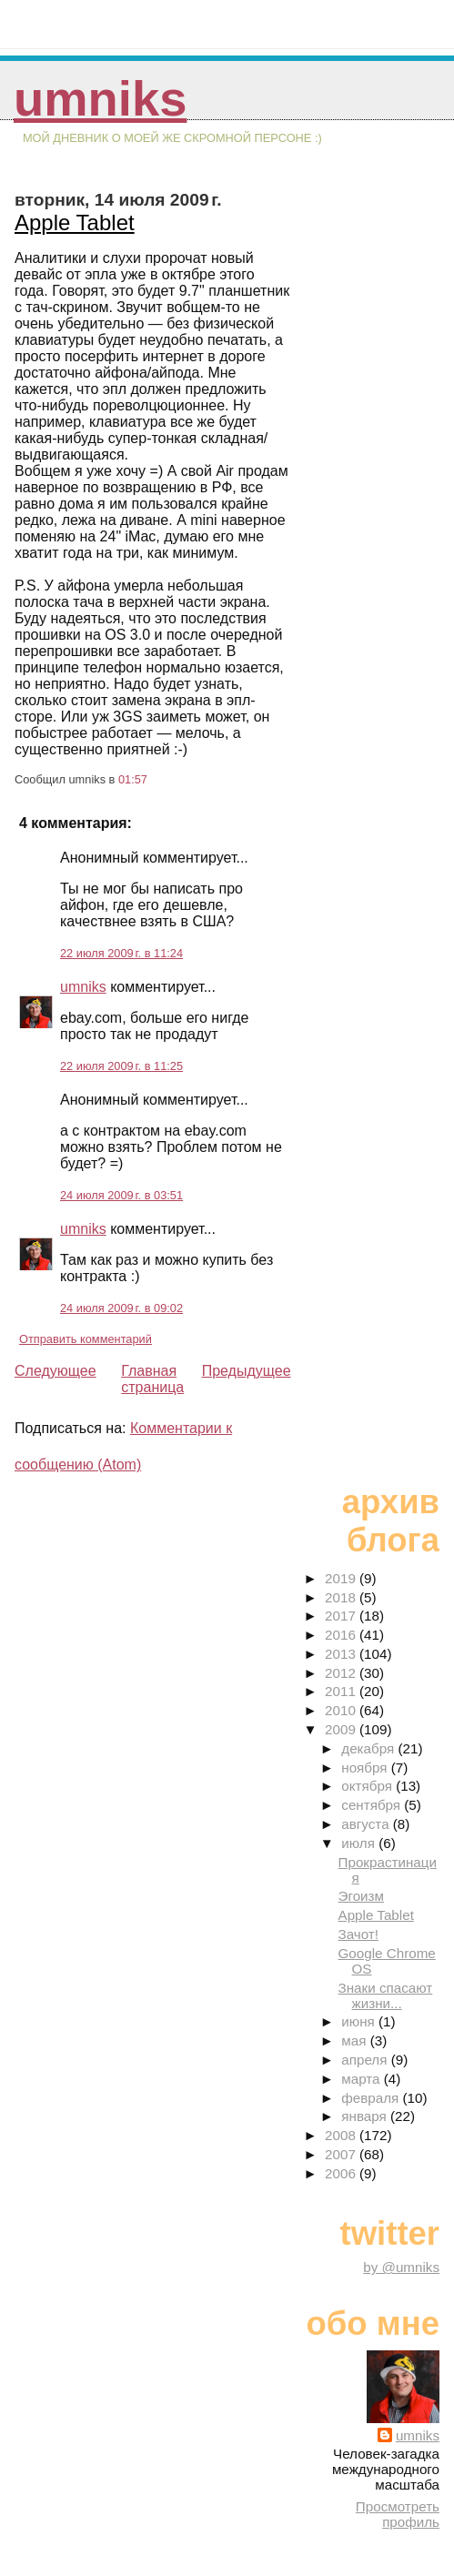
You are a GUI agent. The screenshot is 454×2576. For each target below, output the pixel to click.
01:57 (132, 779)
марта (362, 2078)
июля (359, 1843)
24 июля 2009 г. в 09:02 (121, 1308)
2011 (342, 1691)
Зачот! (358, 1934)
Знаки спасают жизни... (385, 1995)
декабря (369, 1748)
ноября (365, 1767)
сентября (372, 1805)
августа (367, 1824)
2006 (342, 2173)
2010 (342, 1710)
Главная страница (152, 1379)
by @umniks (401, 2267)
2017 (342, 1615)
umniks (100, 98)
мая (355, 2040)
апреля (365, 2059)
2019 (342, 1578)
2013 (342, 1654)
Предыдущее (246, 1371)
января (365, 2116)
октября (368, 1785)
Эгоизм (361, 1896)
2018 (342, 1597)
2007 (342, 2154)
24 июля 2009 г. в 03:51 (121, 1195)
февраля (371, 2098)
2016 (342, 1634)
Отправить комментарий (85, 1339)
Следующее (55, 1371)
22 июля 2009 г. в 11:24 (121, 953)
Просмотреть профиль (397, 2514)
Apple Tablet (75, 222)
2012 (342, 1673)
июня (359, 2021)
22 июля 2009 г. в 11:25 (121, 1066)
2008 (342, 2135)
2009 (342, 1729)
